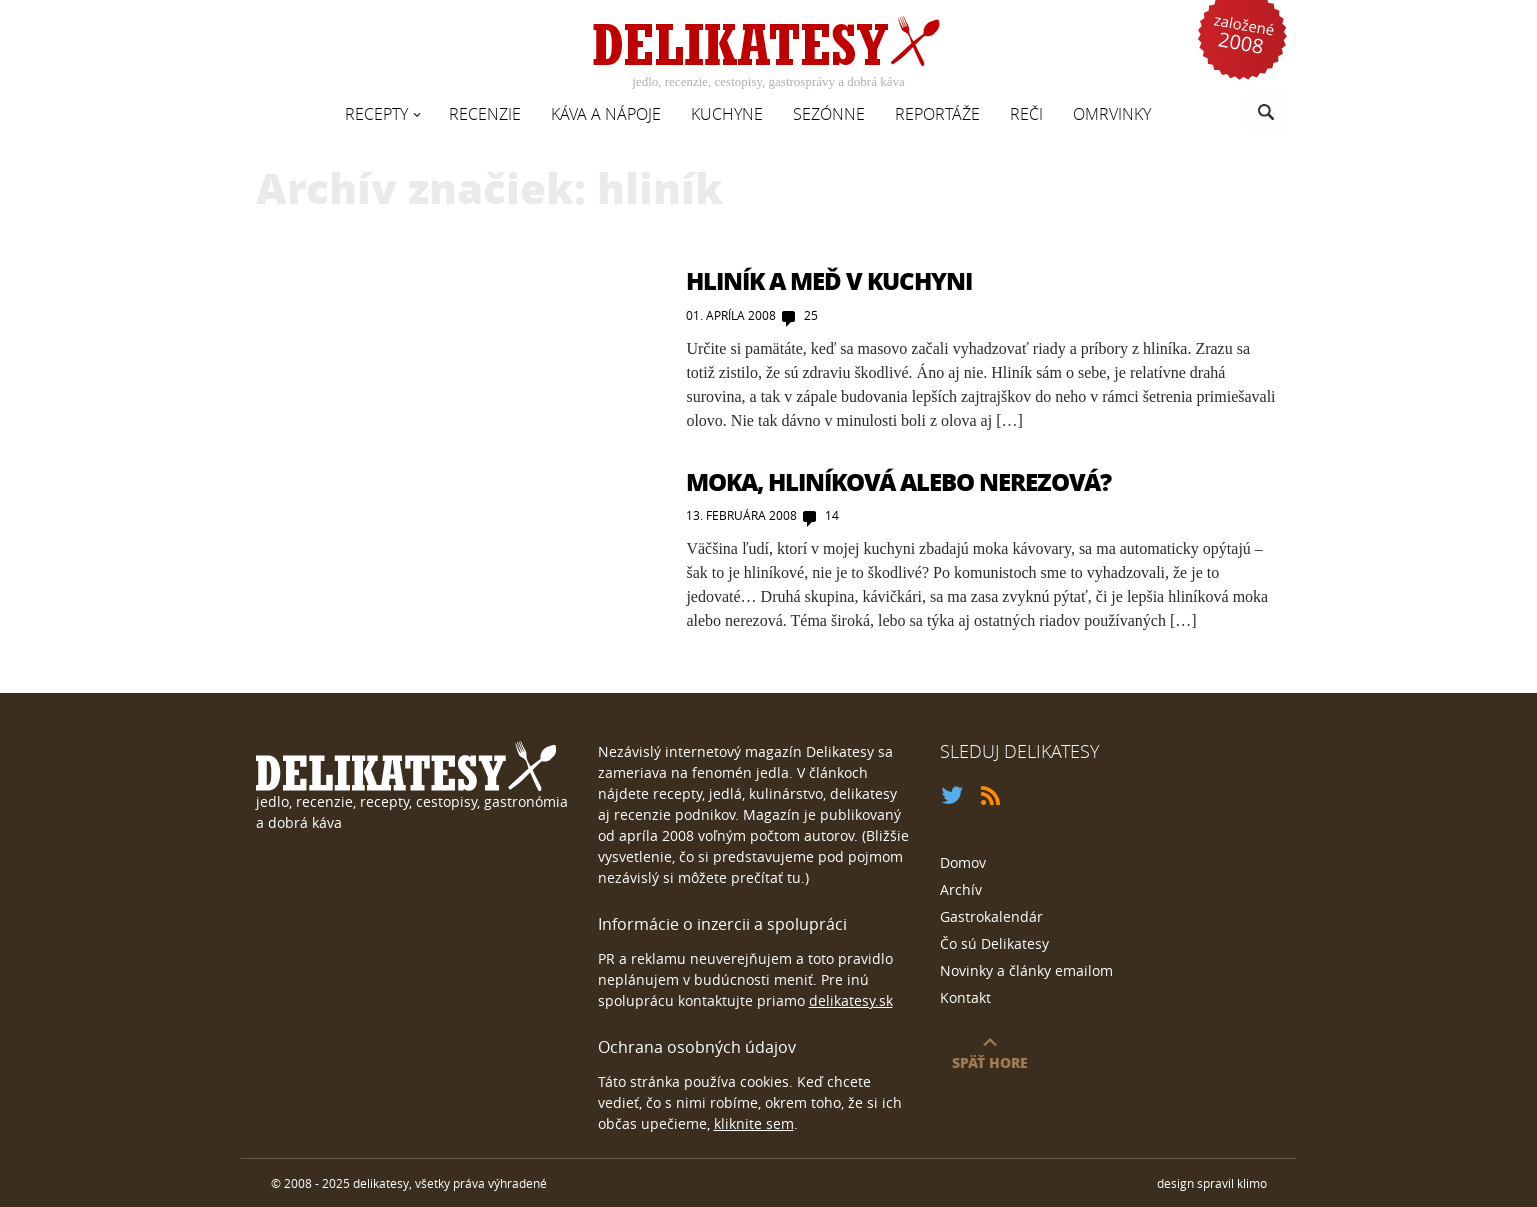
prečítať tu (766, 877)
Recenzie (485, 114)
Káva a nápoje (606, 114)
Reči (1026, 114)
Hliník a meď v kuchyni (829, 280)
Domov (963, 862)
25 (811, 315)
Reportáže (937, 114)
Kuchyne (727, 114)
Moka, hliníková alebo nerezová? (898, 481)
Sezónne (829, 114)
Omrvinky (1112, 114)
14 (832, 515)
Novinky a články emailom (1026, 970)
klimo (1252, 1183)
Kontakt (965, 997)
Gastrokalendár (991, 916)
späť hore (990, 1062)
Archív (961, 889)
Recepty (376, 114)
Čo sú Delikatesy (994, 943)
